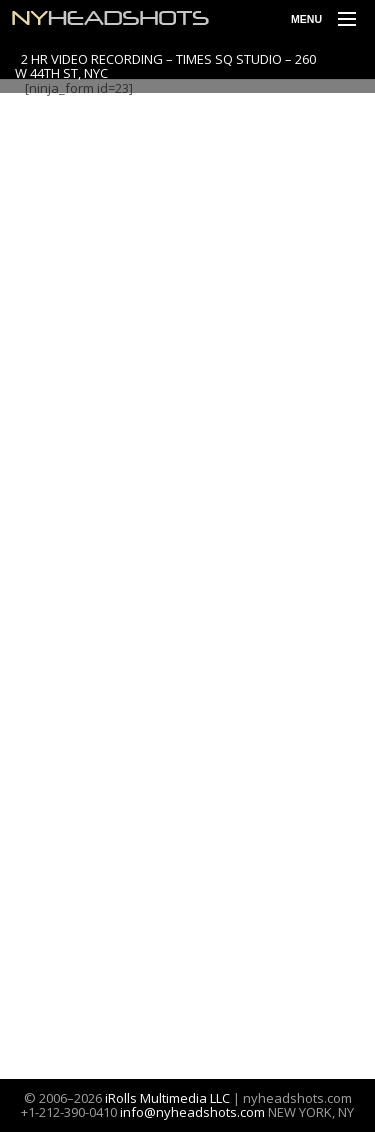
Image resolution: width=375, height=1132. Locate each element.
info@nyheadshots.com (192, 1112)
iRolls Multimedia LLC (167, 1098)
